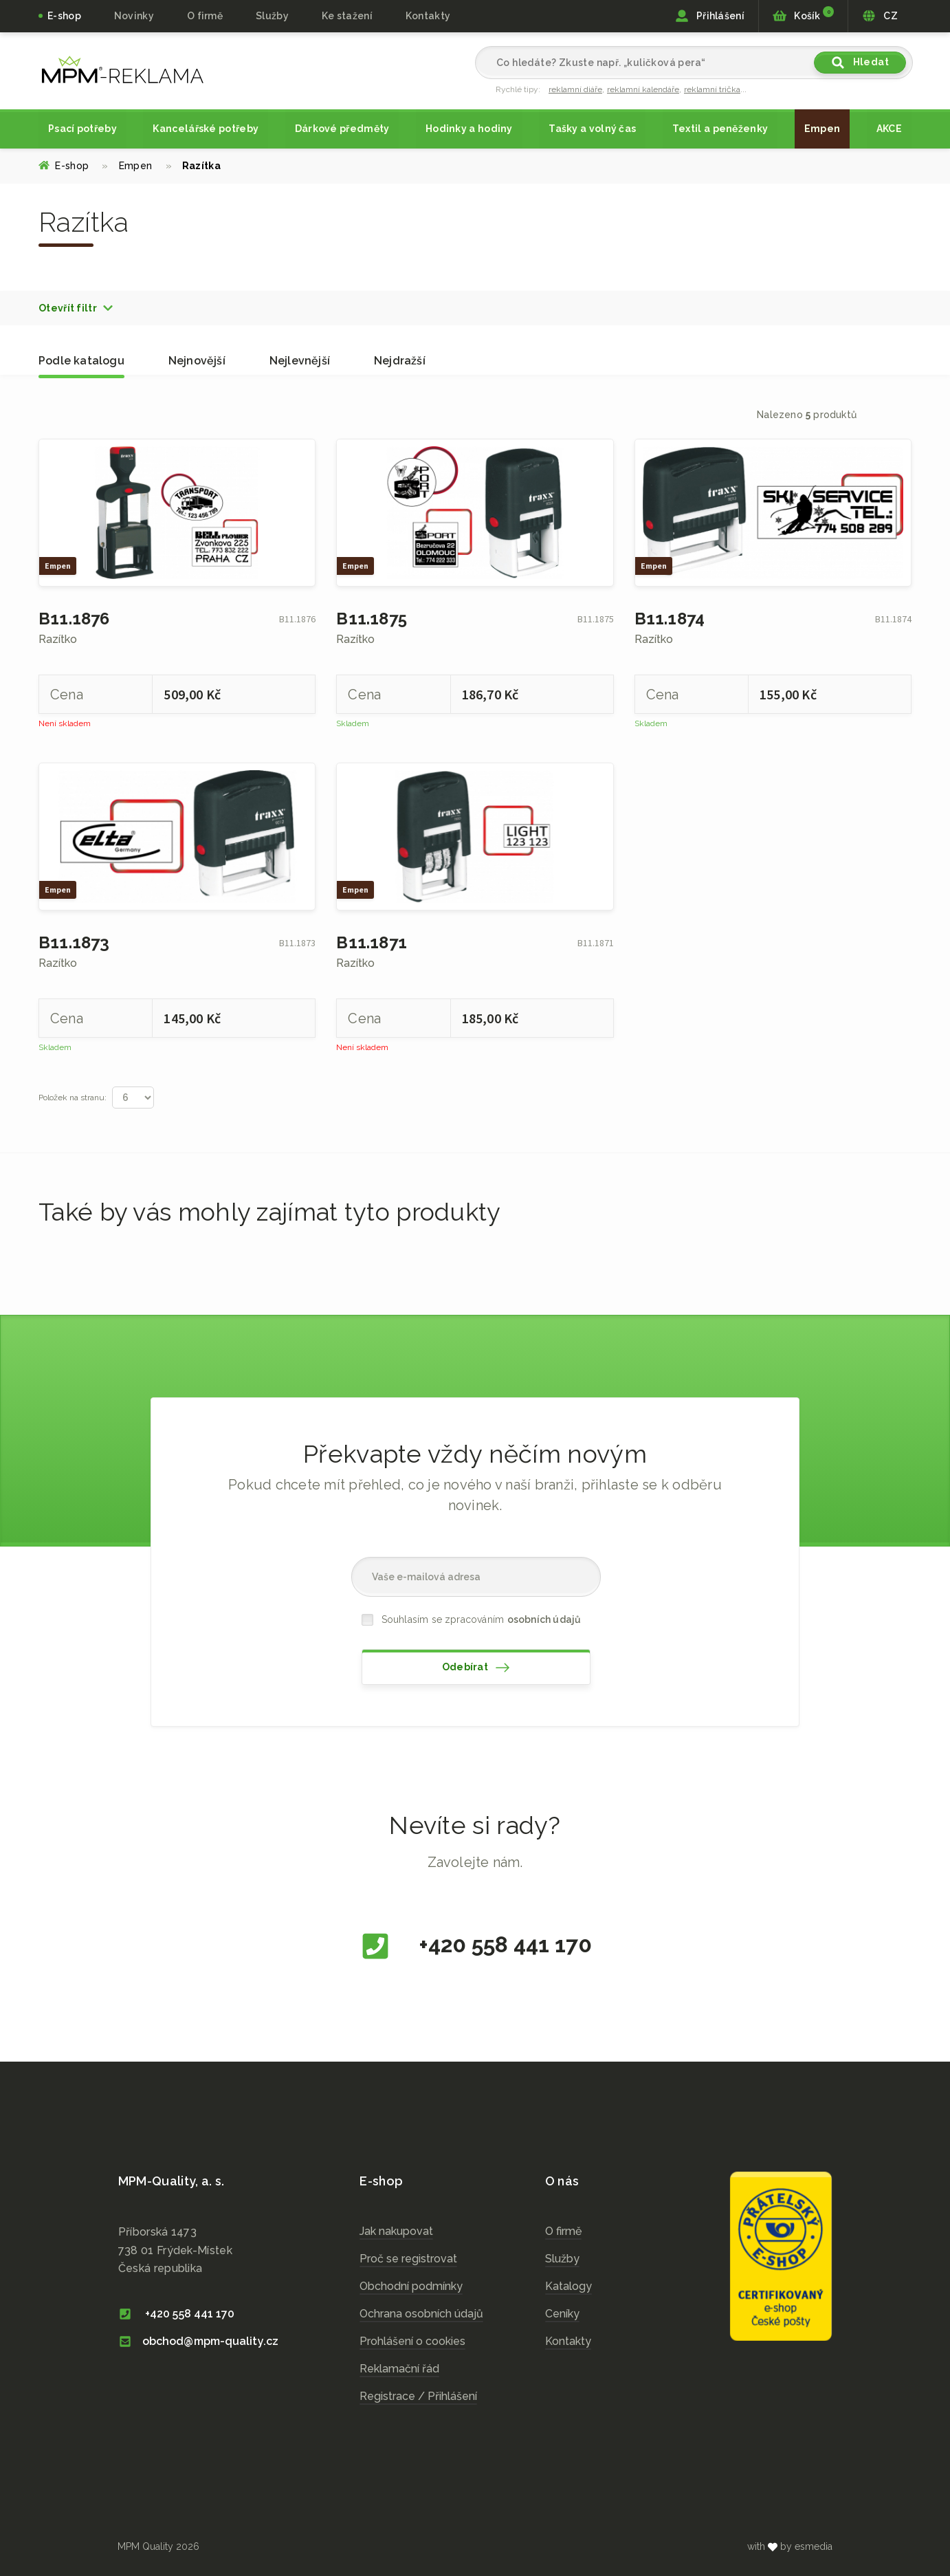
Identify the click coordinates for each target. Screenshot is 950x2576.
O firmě (205, 15)
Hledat (860, 62)
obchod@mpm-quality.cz (198, 2341)
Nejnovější (196, 360)
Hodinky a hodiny (469, 128)
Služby (562, 2258)
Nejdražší (400, 360)
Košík (803, 14)
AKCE (889, 128)
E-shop (64, 15)
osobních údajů (544, 1619)
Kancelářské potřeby (205, 128)
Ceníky (562, 2313)
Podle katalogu (81, 360)
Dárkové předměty (342, 128)
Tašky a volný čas (592, 128)
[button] (76, 308)
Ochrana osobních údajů (421, 2313)
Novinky (134, 15)
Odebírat (476, 1667)
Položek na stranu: (72, 1097)
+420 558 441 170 (475, 1946)
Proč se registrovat (408, 2258)
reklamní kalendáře (643, 89)
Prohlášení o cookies (412, 2341)
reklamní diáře (575, 89)
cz (122, 69)
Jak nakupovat (396, 2231)
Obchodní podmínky (411, 2286)
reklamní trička (712, 89)
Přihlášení (709, 16)
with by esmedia (789, 2546)
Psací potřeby (82, 128)
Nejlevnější (299, 360)
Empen (822, 128)
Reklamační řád (399, 2368)
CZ (880, 16)
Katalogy (568, 2286)
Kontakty (428, 15)
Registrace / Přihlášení (418, 2396)
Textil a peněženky (720, 128)
